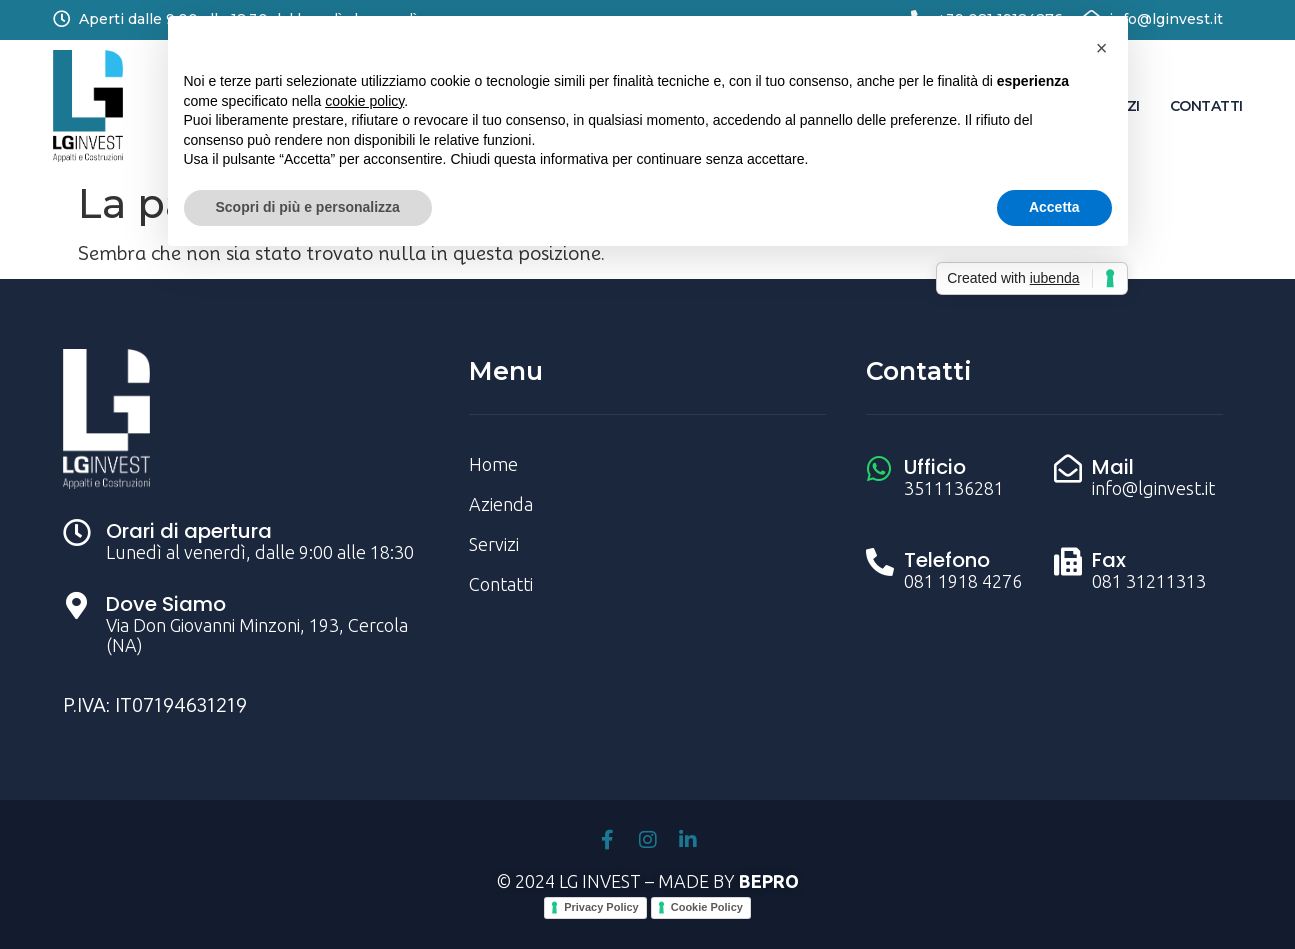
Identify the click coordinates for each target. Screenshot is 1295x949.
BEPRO (769, 881)
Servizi (494, 544)
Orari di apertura (189, 531)
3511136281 (954, 488)
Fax (1109, 560)
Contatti (1206, 106)
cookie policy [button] (364, 101)
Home (493, 464)
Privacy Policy (601, 907)
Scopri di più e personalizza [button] (308, 207)
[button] (1102, 48)
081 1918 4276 (963, 581)
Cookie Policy (707, 907)
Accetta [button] (1054, 207)
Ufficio (935, 467)
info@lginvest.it (1166, 19)
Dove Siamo (166, 604)
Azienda (501, 504)
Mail (1113, 467)
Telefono (947, 560)
